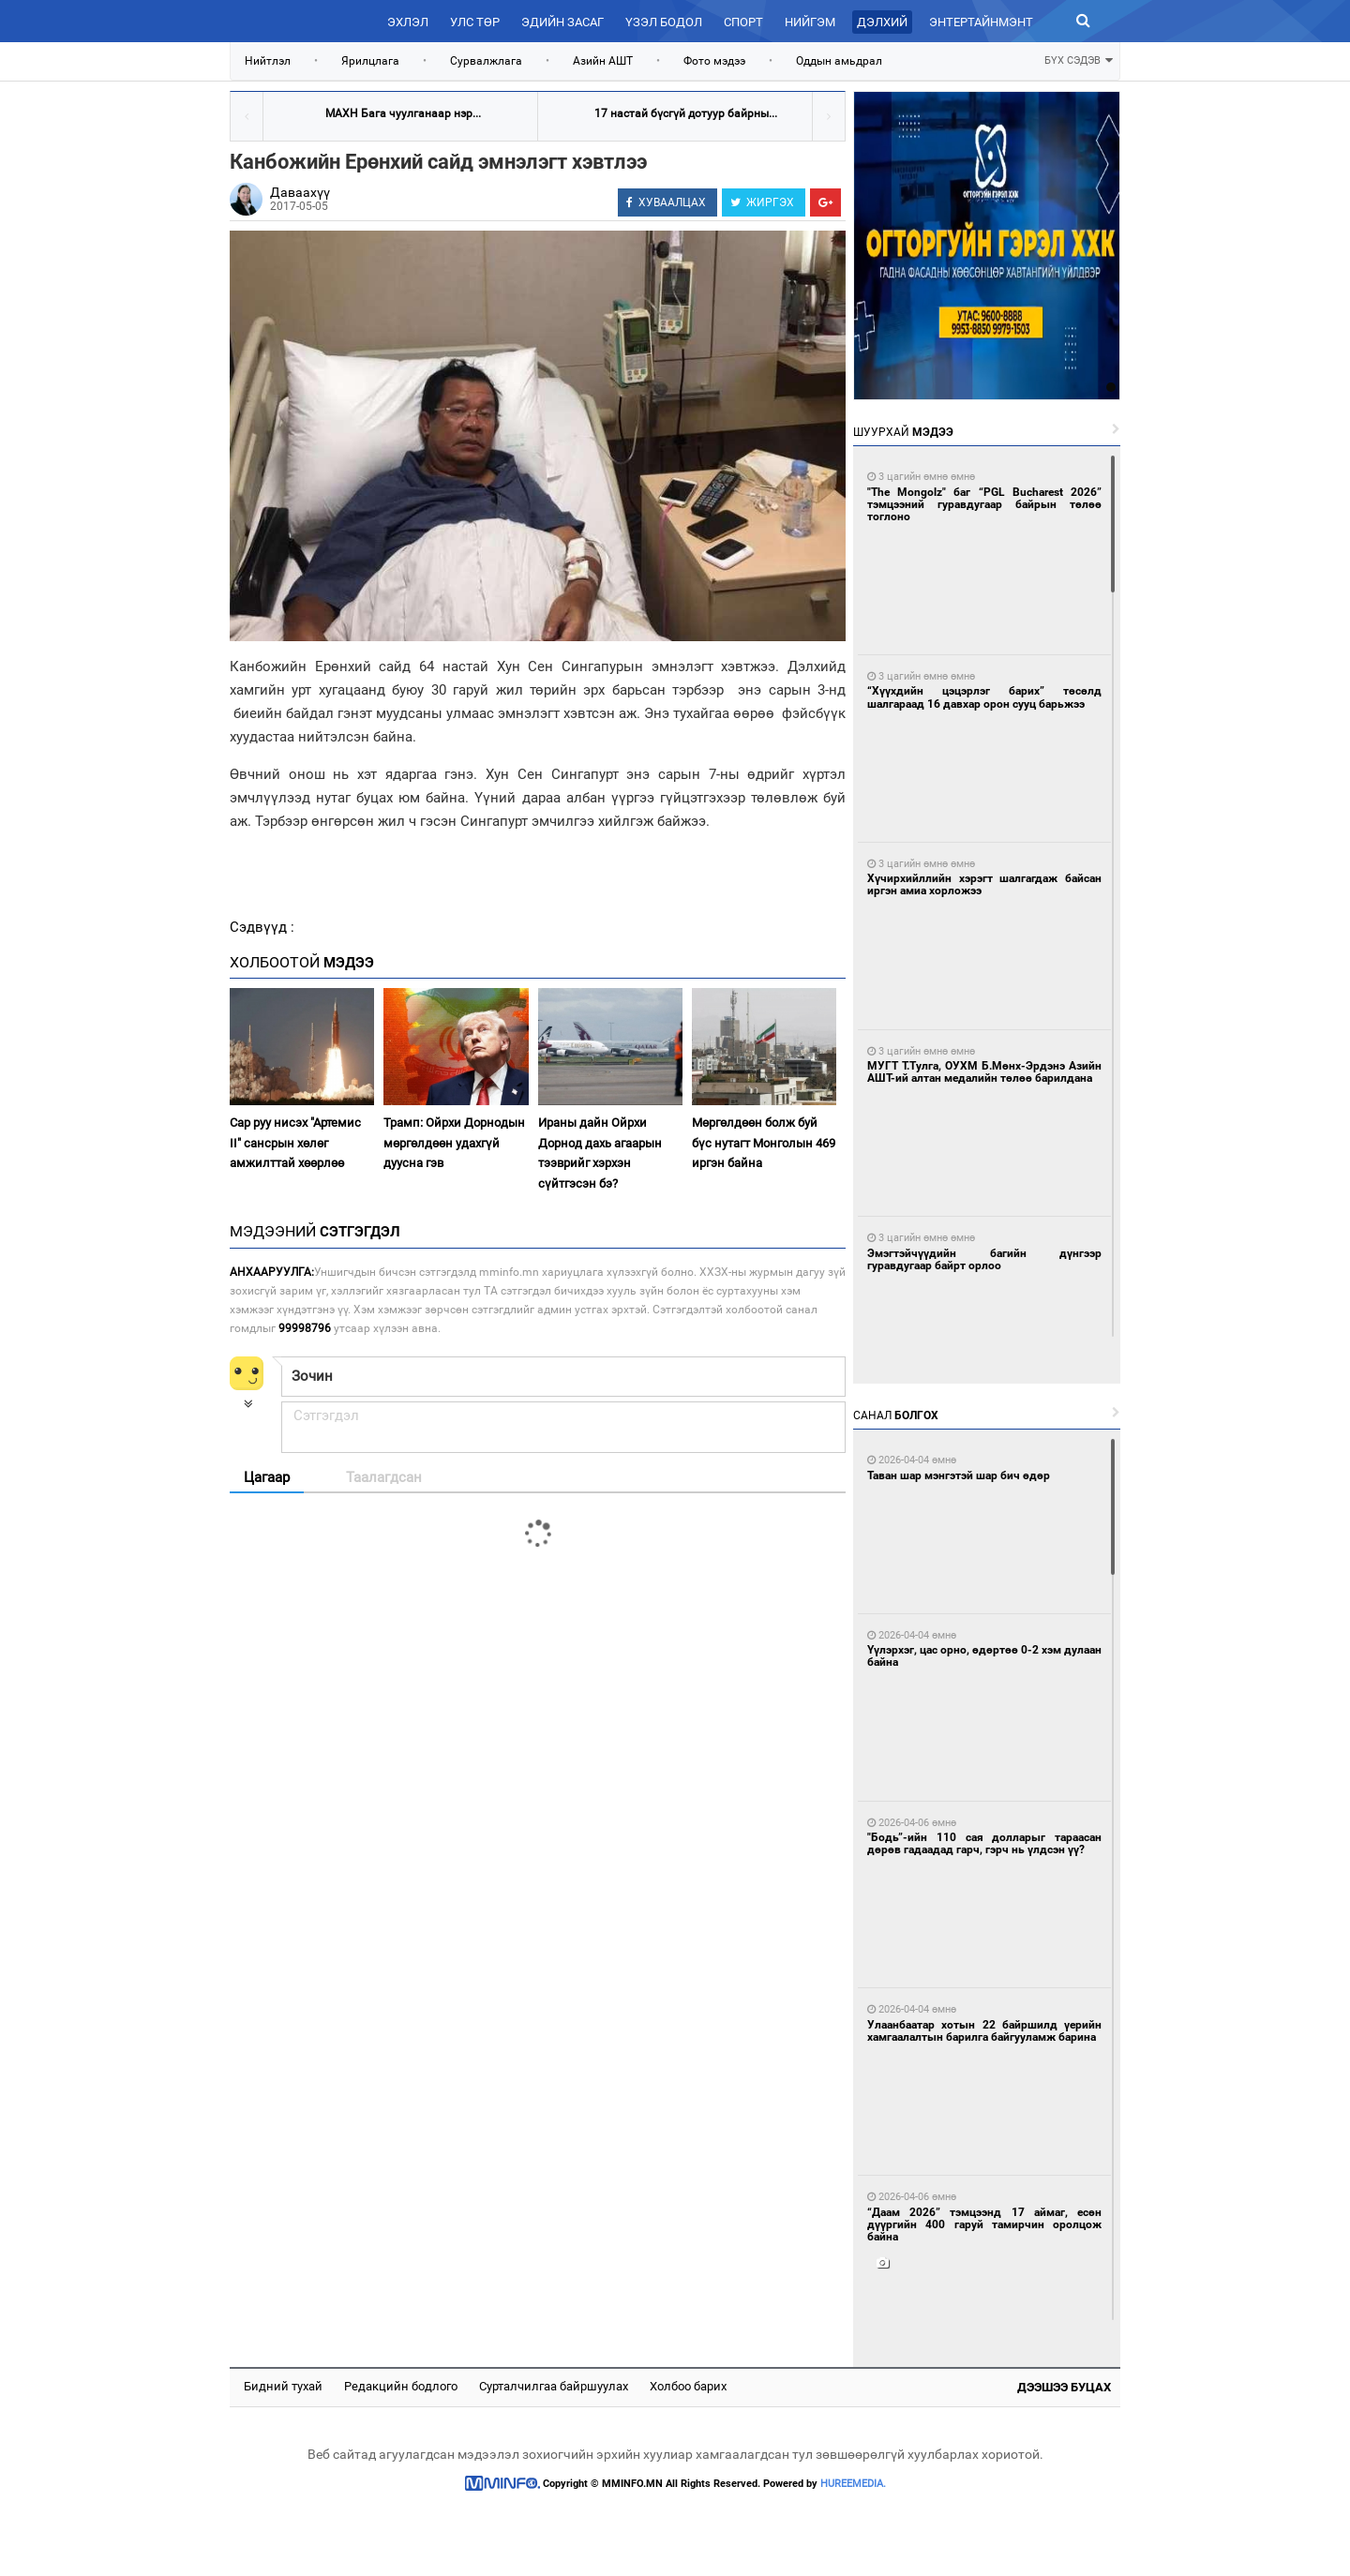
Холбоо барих (688, 2386)
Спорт (743, 22)
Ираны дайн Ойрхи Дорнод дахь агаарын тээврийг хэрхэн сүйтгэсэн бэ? (600, 1153)
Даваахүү (300, 192)
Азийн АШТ (603, 60)
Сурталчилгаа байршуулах (553, 2386)
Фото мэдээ (714, 60)
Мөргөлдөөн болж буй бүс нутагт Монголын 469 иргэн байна (763, 1143)
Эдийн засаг (562, 22)
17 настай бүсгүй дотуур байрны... (685, 113)
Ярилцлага (370, 60)
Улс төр (475, 22)
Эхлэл (407, 22)
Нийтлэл (268, 60)
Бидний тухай (283, 2386)
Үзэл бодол (663, 22)
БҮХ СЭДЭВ (1078, 59)
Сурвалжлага (486, 60)
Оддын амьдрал (839, 60)
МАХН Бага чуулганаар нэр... (403, 113)
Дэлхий (882, 22)
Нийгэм (810, 22)
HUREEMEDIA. (853, 2484)
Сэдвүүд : (262, 927)
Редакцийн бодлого (401, 2386)
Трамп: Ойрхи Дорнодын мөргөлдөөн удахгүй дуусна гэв (454, 1143)
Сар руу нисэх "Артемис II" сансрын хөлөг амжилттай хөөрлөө (295, 1143)
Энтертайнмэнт (981, 22)
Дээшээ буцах (1064, 2387)
